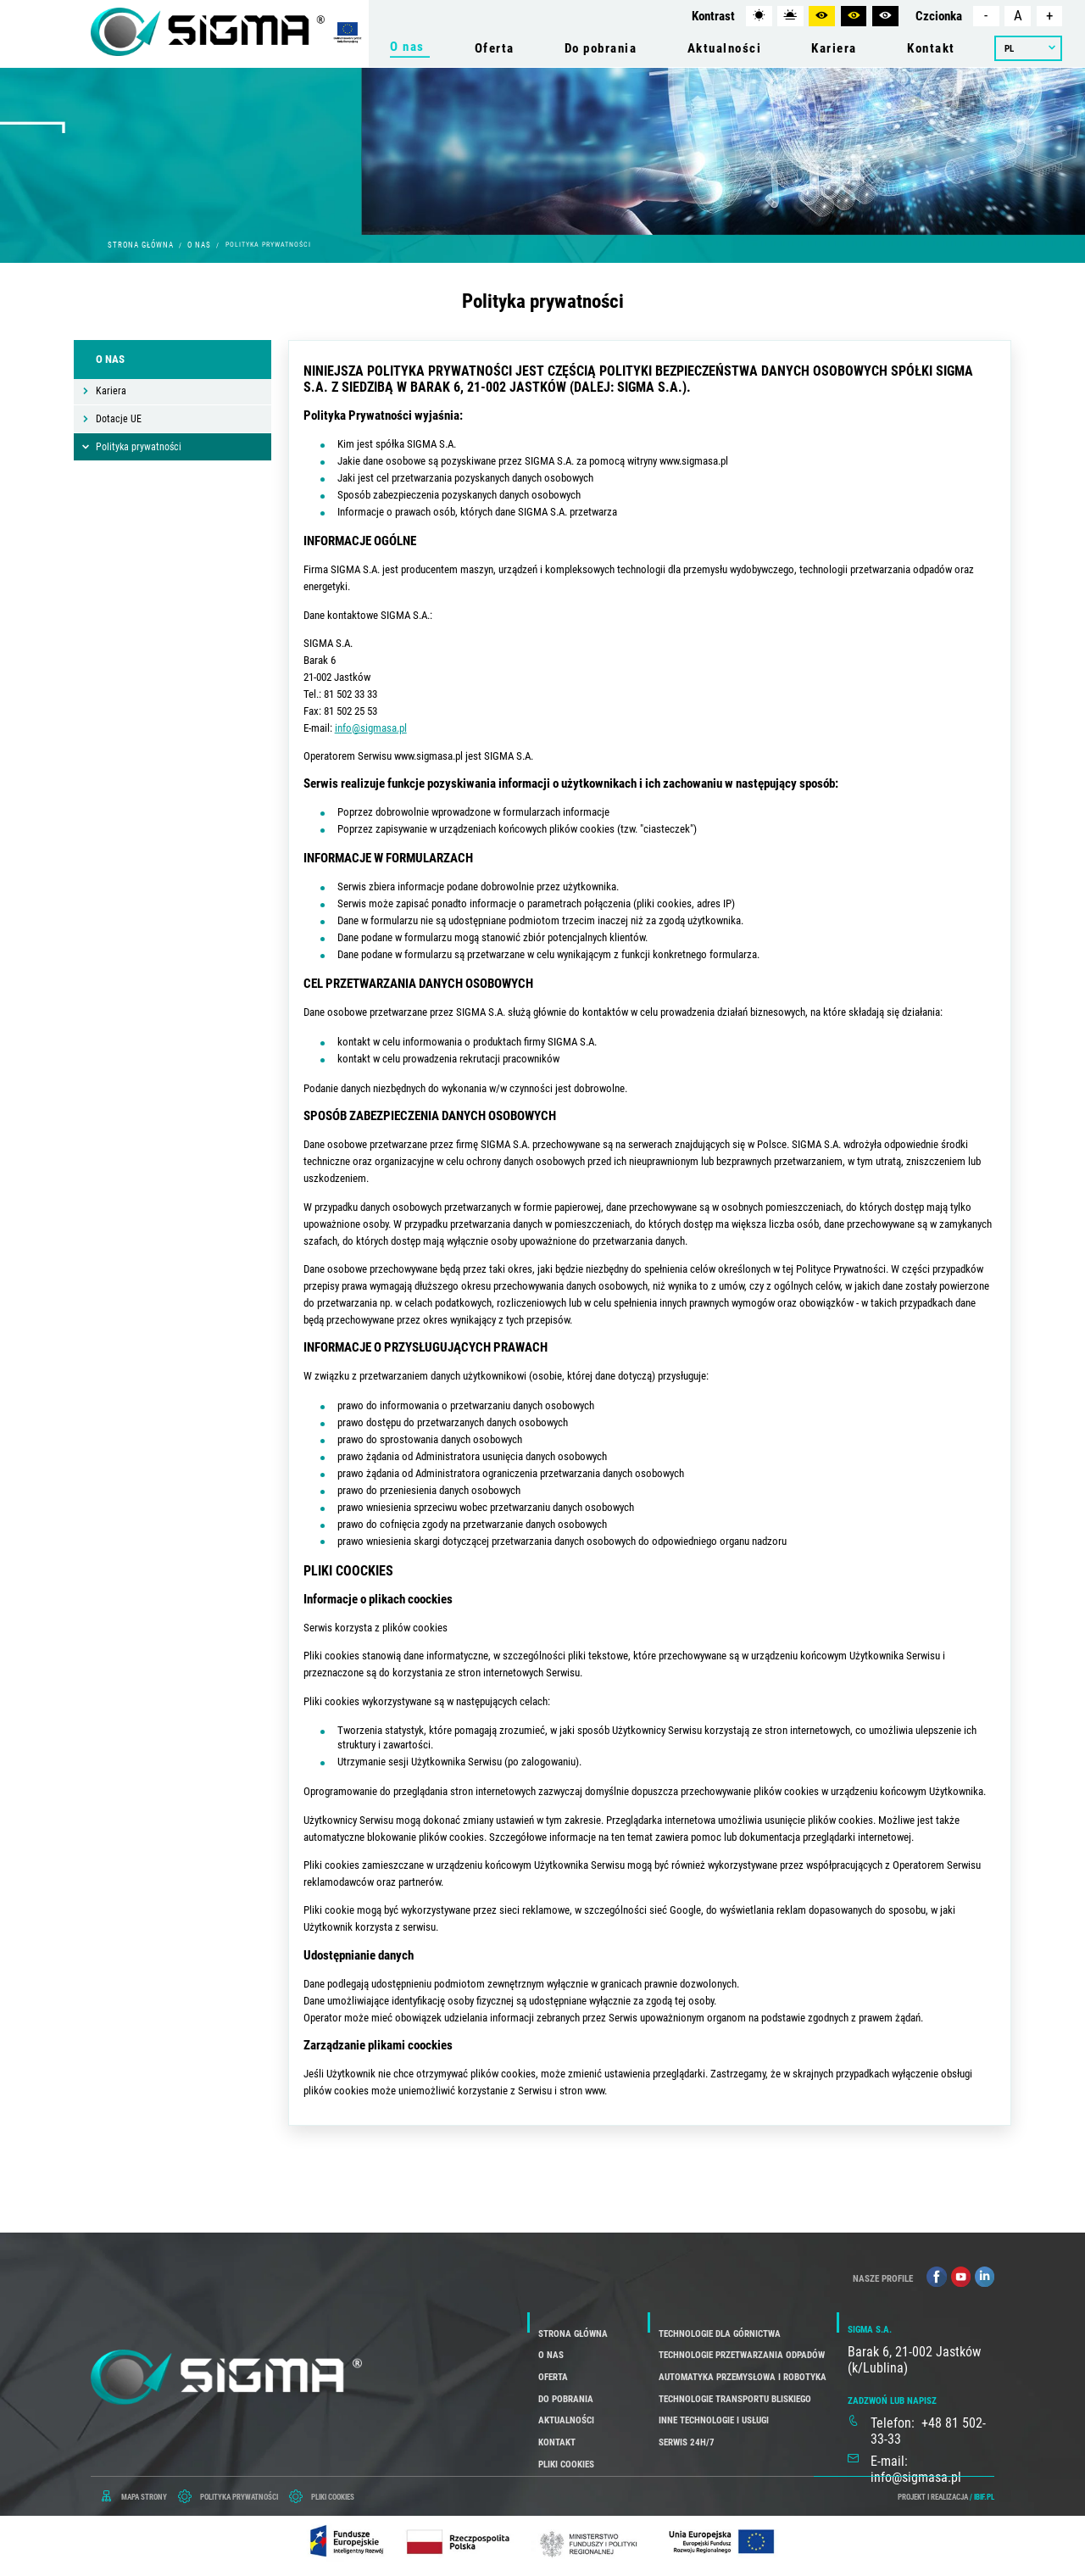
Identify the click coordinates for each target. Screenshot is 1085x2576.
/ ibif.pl (982, 2496)
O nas (199, 245)
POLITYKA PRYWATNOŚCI (239, 2496)
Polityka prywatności (138, 447)
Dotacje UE (119, 419)
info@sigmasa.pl (371, 728)
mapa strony (144, 2496)
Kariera (111, 391)
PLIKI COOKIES (332, 2496)
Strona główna (141, 245)
